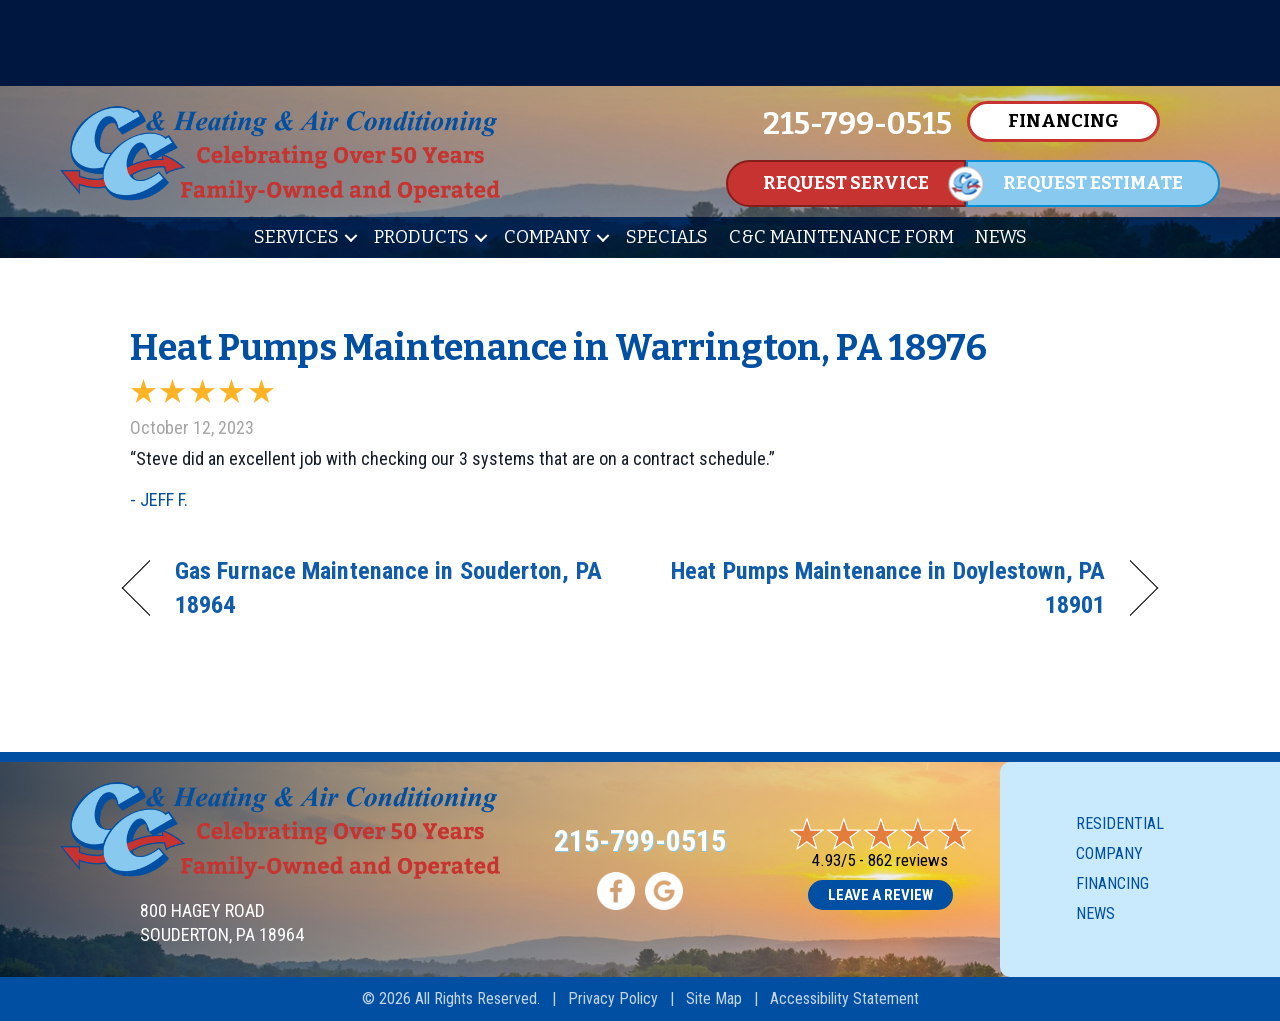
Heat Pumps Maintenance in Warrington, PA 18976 (558, 348)
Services (296, 237)
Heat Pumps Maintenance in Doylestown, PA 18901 (888, 587)
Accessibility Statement (844, 998)
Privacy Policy (613, 998)
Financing (1112, 883)
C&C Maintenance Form (841, 237)
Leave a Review (880, 895)
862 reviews (908, 860)
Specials (667, 237)
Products (421, 237)
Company (547, 237)
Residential (1120, 823)
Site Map (714, 998)
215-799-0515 (640, 840)
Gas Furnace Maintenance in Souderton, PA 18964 (388, 587)
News (1001, 237)
